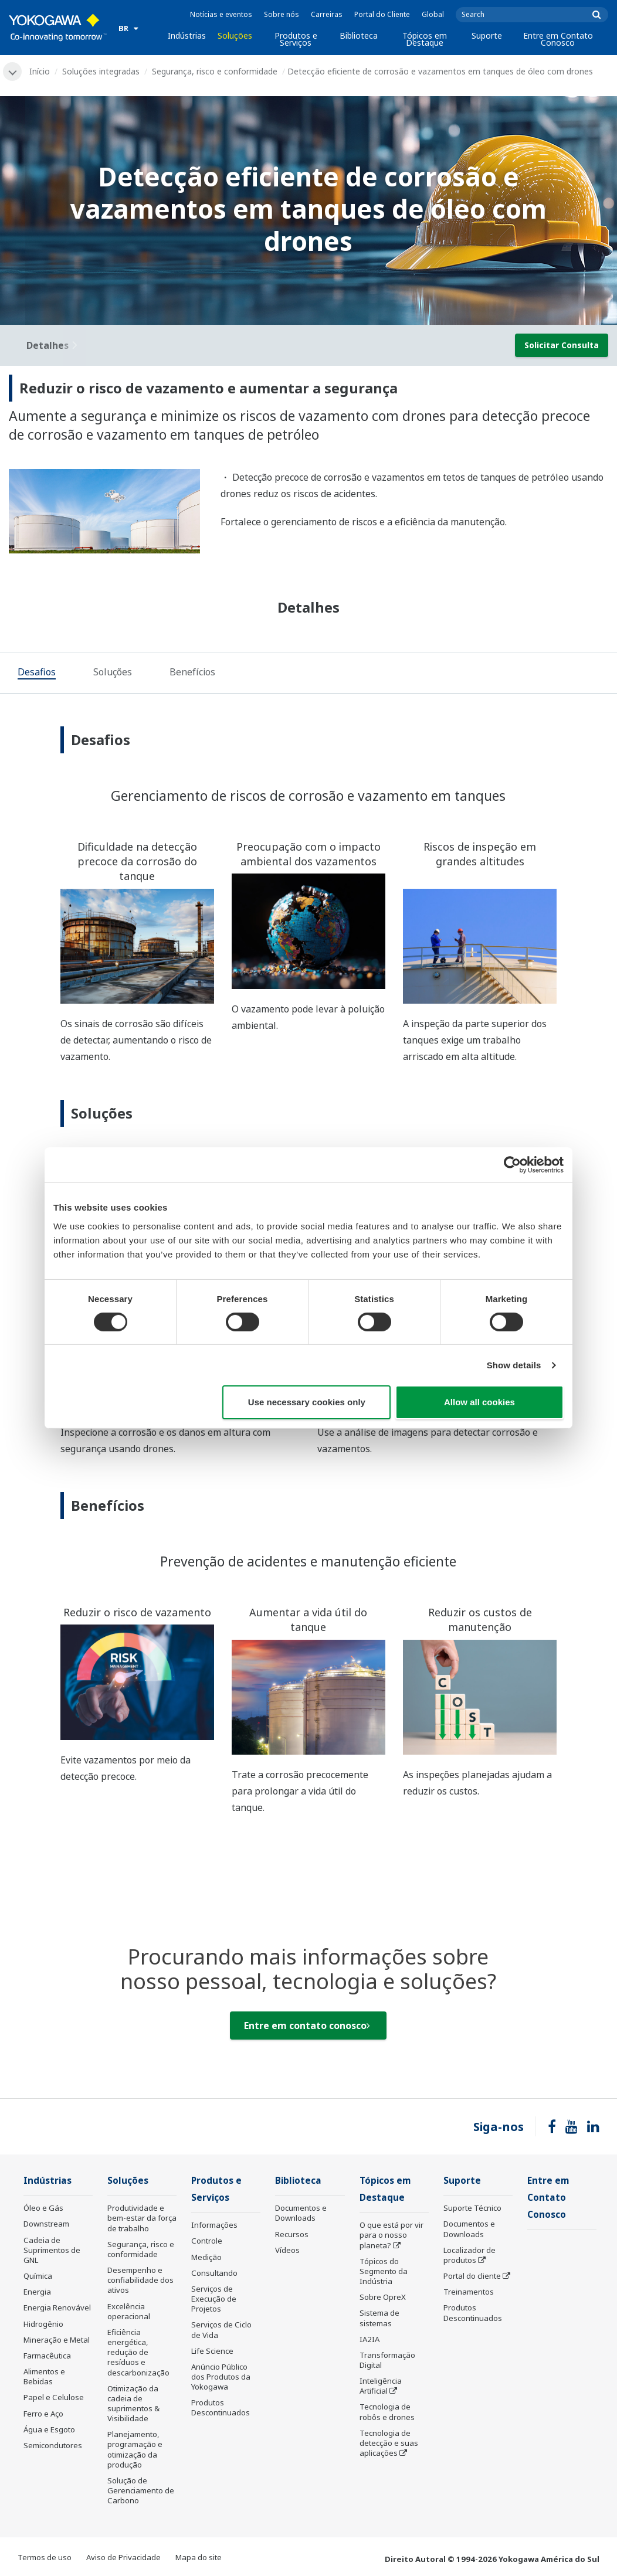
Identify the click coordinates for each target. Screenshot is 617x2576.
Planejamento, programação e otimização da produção (134, 2449)
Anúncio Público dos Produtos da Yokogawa (220, 2376)
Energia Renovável (57, 2307)
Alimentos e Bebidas (44, 2376)
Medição (206, 2257)
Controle (206, 2240)
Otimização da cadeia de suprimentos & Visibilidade (133, 2403)
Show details (514, 1365)
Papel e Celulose (53, 2397)
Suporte (487, 35)
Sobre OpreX (383, 2297)
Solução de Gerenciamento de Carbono (140, 2490)
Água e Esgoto (49, 2429)
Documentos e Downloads (301, 2213)
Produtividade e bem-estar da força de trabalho (142, 2218)
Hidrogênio (43, 2324)
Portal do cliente (472, 2276)
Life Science (212, 2351)
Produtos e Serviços (295, 39)
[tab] (36, 673)
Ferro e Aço (43, 2413)
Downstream (46, 2223)
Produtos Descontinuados (220, 2407)
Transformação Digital (387, 2360)
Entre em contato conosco (307, 2025)
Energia (37, 2291)
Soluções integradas (101, 71)
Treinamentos (468, 2291)
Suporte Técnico (472, 2208)
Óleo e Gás (43, 2208)
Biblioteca (359, 35)
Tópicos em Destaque (424, 39)
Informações (214, 2225)
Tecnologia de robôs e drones (387, 2411)
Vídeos (287, 2250)
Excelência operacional (128, 2311)
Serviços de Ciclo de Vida (221, 2329)
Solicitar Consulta (561, 345)
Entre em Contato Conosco (558, 39)
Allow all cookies (479, 1402)
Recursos (291, 2234)
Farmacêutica (47, 2355)
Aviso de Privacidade (123, 2557)
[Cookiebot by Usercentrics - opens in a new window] (512, 1165)
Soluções (235, 35)
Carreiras (327, 14)
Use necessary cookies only (306, 1402)
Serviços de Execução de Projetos (213, 2298)
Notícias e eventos (221, 14)
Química (37, 2276)
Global (433, 14)
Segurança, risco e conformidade (214, 71)
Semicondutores (52, 2445)
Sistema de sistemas (379, 2317)
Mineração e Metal (56, 2339)
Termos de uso (45, 2557)
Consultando (214, 2273)
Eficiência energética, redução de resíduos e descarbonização (138, 2352)
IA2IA (369, 2339)
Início (39, 71)
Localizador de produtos (469, 2255)
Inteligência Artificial (381, 2386)
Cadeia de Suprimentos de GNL (51, 2250)
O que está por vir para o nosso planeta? (391, 2235)
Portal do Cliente (382, 14)
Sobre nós (281, 14)
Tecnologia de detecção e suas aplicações (389, 2443)
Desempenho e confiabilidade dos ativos (140, 2280)
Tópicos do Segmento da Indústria (384, 2271)
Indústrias (187, 35)
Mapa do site (198, 2557)
